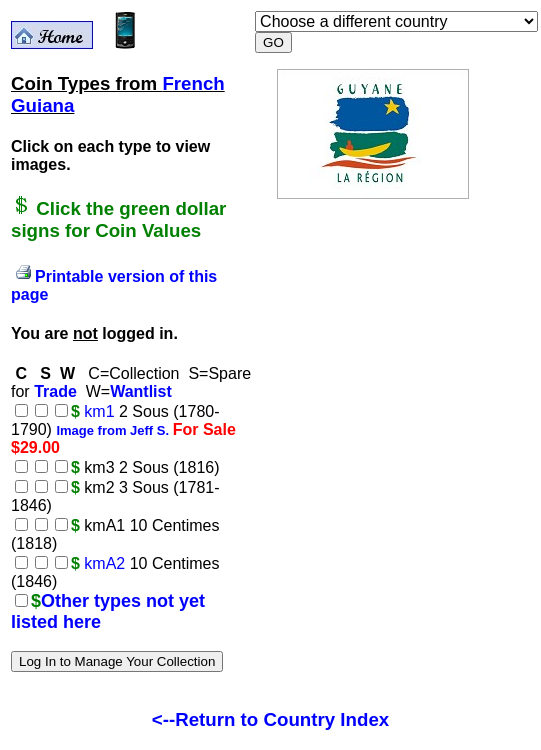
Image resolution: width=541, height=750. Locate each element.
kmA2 (104, 563)
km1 (99, 411)
